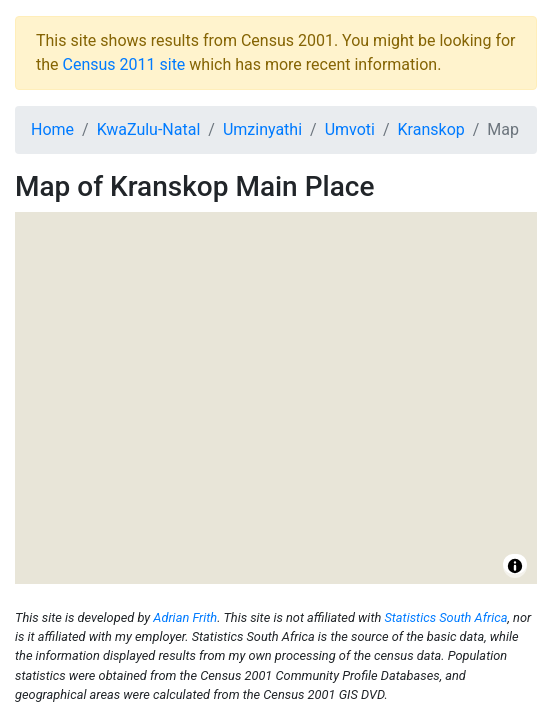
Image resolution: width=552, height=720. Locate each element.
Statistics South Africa (445, 617)
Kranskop (431, 129)
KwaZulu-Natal (149, 129)
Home (52, 129)
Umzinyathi (262, 129)
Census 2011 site (124, 64)
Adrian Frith (185, 617)
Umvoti (350, 129)
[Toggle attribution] (515, 566)
